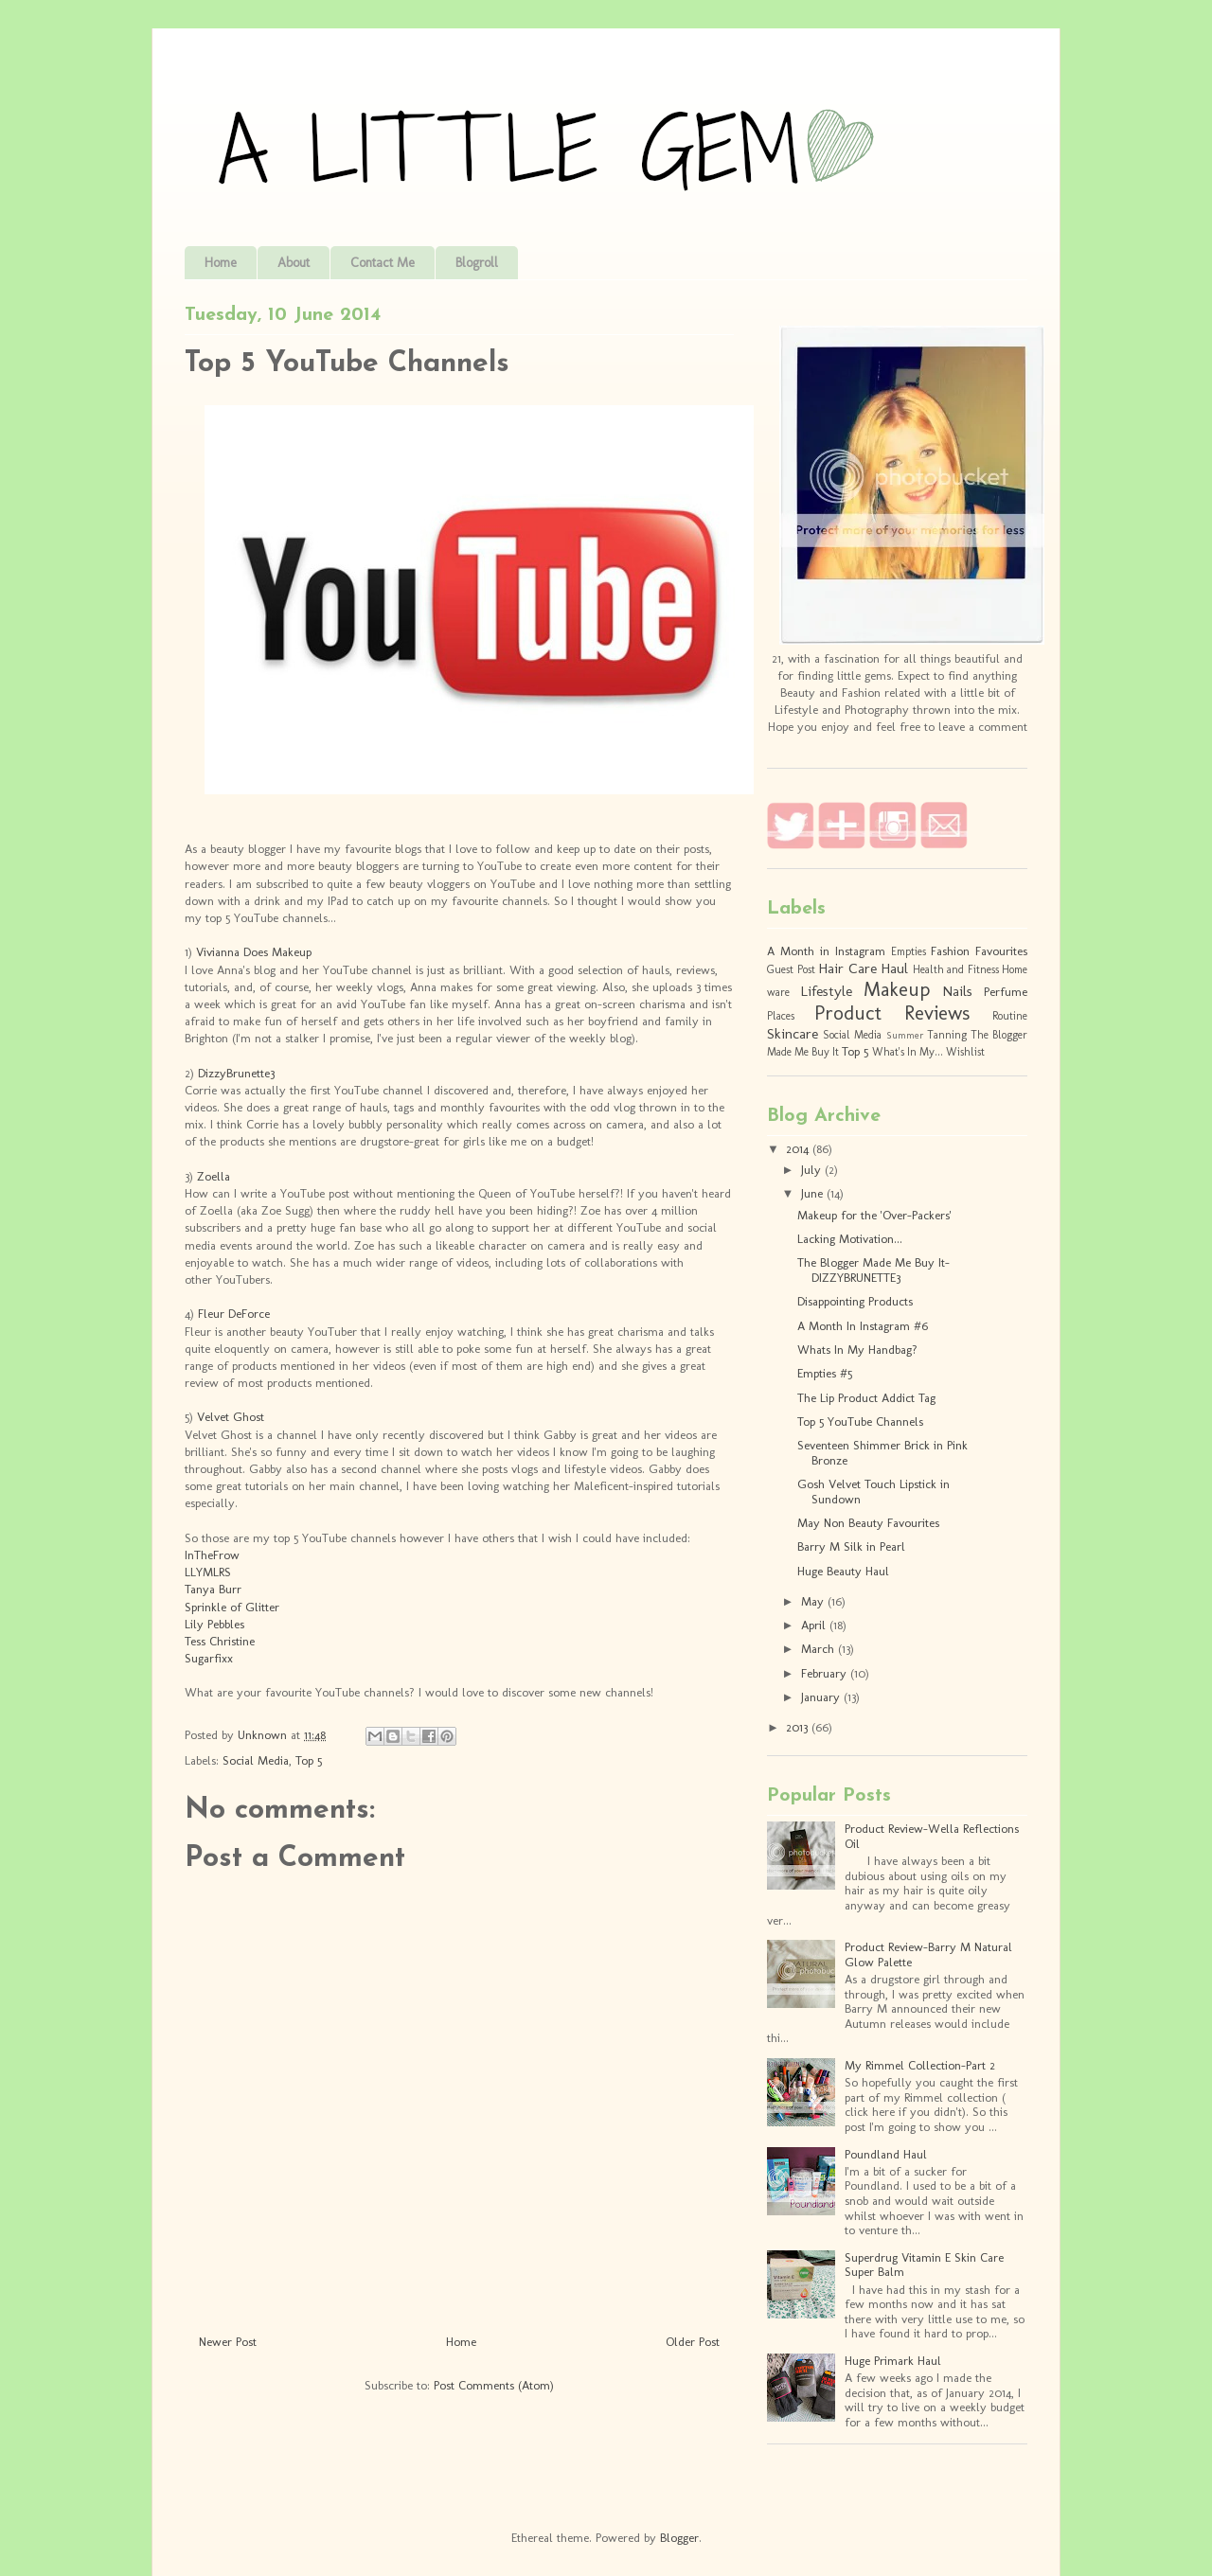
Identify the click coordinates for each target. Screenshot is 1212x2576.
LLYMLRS (208, 1572)
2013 (798, 1727)
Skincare (792, 1033)
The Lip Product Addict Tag (866, 1398)
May (814, 1601)
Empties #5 (824, 1373)
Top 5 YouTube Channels (860, 1421)
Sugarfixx (209, 1658)
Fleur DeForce (234, 1313)
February (825, 1673)
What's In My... (907, 1051)
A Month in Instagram (826, 951)
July (813, 1170)
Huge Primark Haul (893, 2361)
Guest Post (791, 969)
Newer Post (228, 2342)
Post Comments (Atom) (494, 2385)
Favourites (1001, 951)
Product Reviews (892, 1012)
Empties (908, 951)
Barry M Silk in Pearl (851, 1546)
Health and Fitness (956, 969)
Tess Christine (220, 1641)
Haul (894, 968)
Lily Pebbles (214, 1624)
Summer (904, 1035)
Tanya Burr (213, 1589)
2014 (799, 1149)
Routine (1009, 1015)
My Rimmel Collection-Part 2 (920, 2065)
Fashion (950, 951)
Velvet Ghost (230, 1417)
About (293, 263)
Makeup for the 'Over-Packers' (874, 1215)
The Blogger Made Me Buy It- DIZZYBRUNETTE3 (873, 1270)
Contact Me (382, 263)
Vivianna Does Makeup (254, 952)
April (815, 1625)
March (819, 1649)
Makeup (897, 989)
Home (221, 263)
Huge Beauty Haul (843, 1571)
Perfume (1005, 992)
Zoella (213, 1176)
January (822, 1697)
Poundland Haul (886, 2154)
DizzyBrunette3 (236, 1073)
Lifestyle (826, 991)
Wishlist (965, 1051)
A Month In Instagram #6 (862, 1326)
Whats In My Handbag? (857, 1349)
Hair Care (847, 968)
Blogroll (476, 263)
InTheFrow (212, 1555)
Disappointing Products (855, 1301)
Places (780, 1015)
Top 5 (308, 1760)
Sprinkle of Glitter (232, 1607)
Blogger (679, 2538)
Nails (957, 991)
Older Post (693, 2342)
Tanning (947, 1034)
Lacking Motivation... (849, 1239)
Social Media (256, 1760)
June (814, 1193)
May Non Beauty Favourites (868, 1523)
